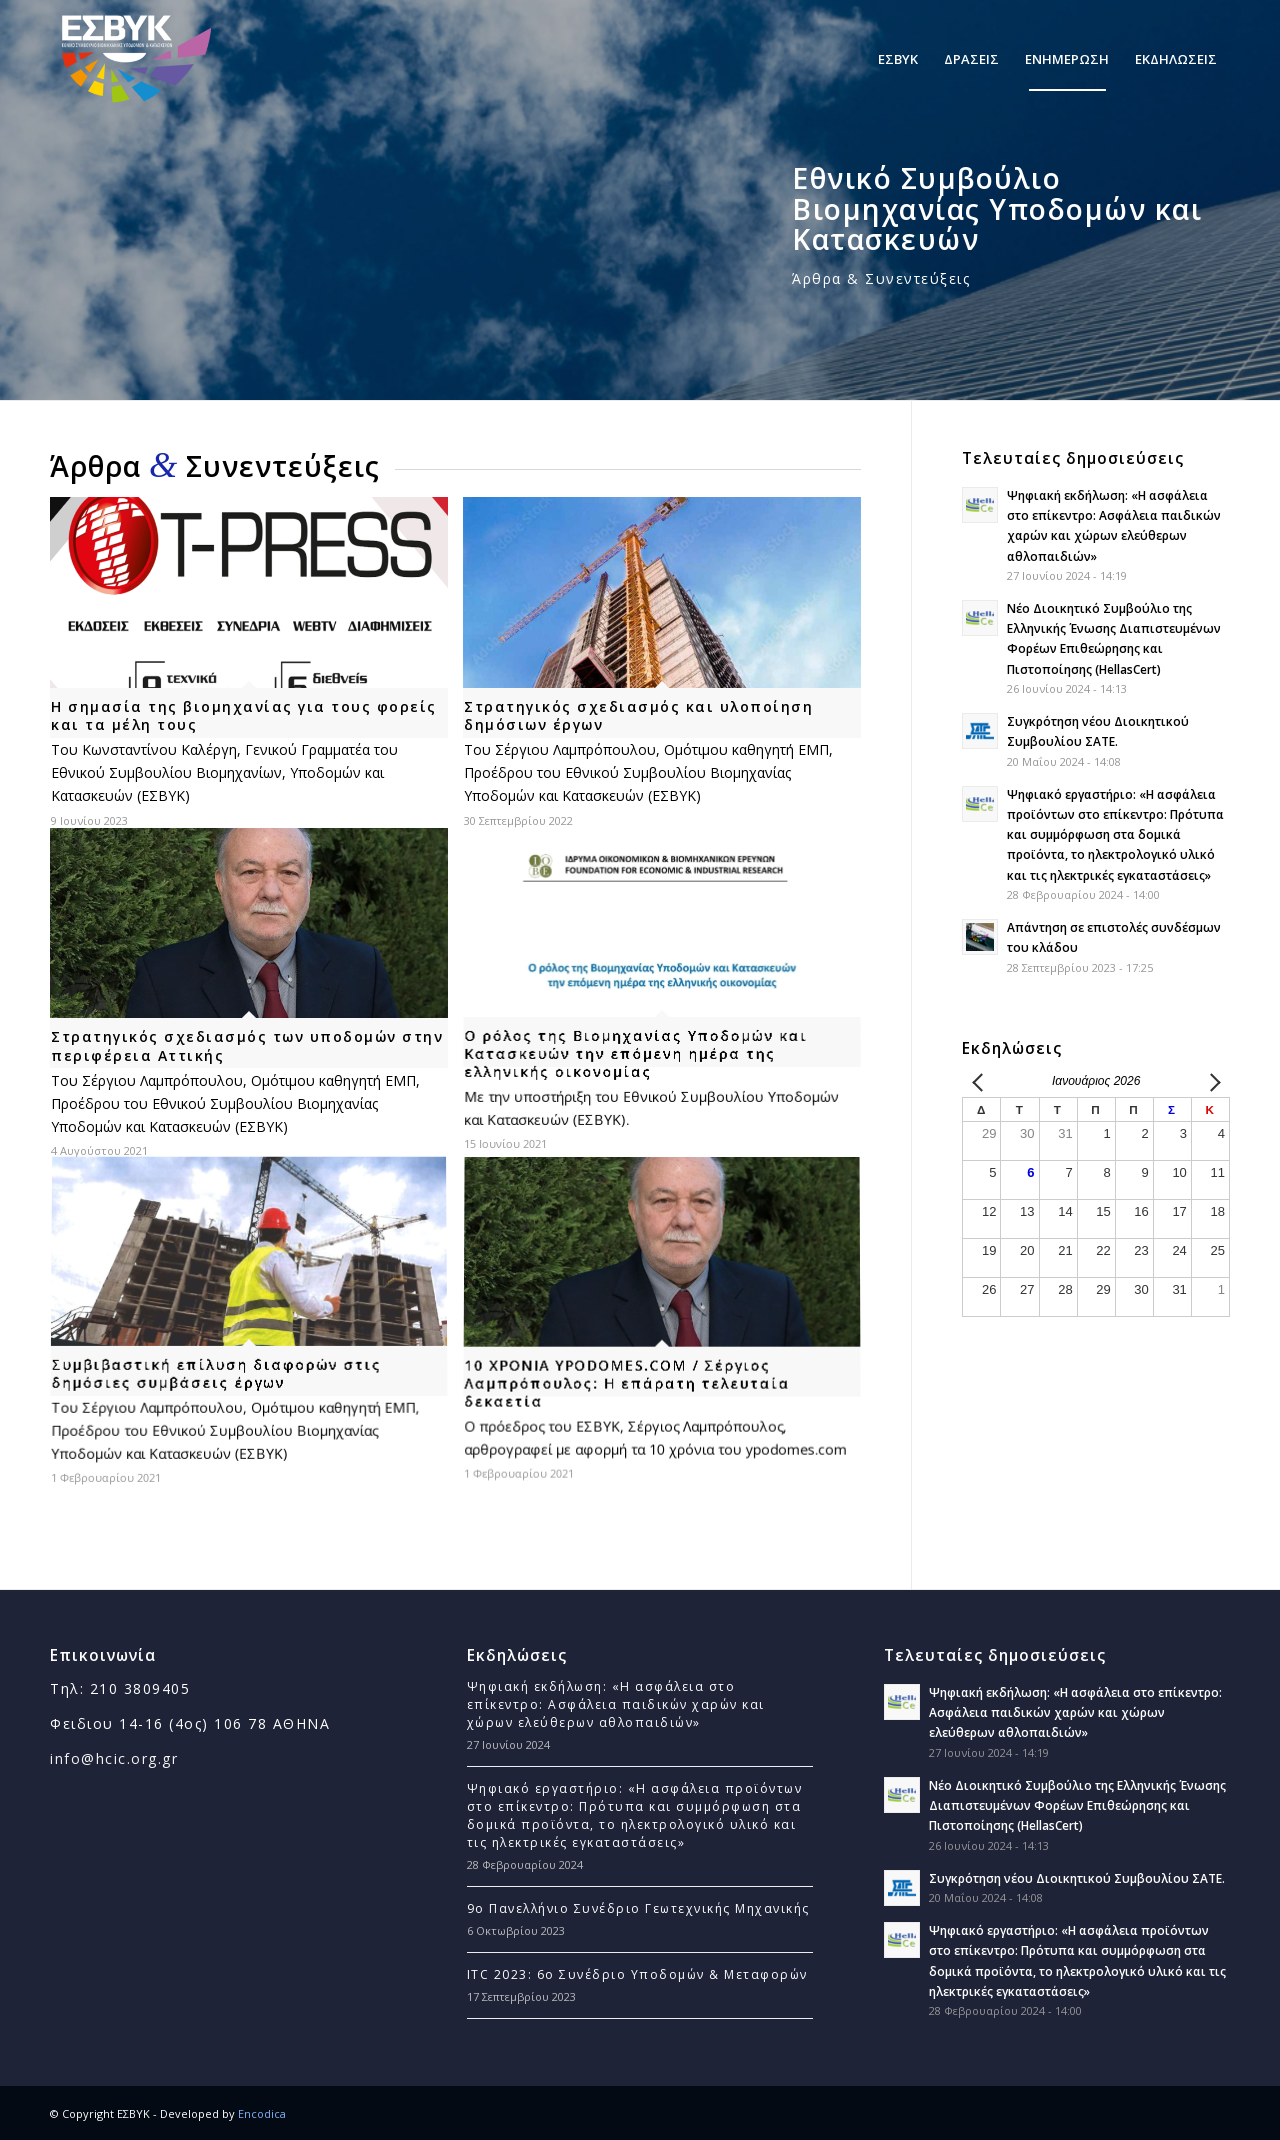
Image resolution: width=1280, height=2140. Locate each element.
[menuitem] (898, 59)
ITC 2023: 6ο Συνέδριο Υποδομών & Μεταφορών (637, 1974)
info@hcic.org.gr (114, 1758)
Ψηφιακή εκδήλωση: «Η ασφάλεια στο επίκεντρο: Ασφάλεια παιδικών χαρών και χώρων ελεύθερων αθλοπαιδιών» (616, 1704)
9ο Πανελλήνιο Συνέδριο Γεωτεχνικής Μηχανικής (638, 1908)
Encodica (262, 2113)
